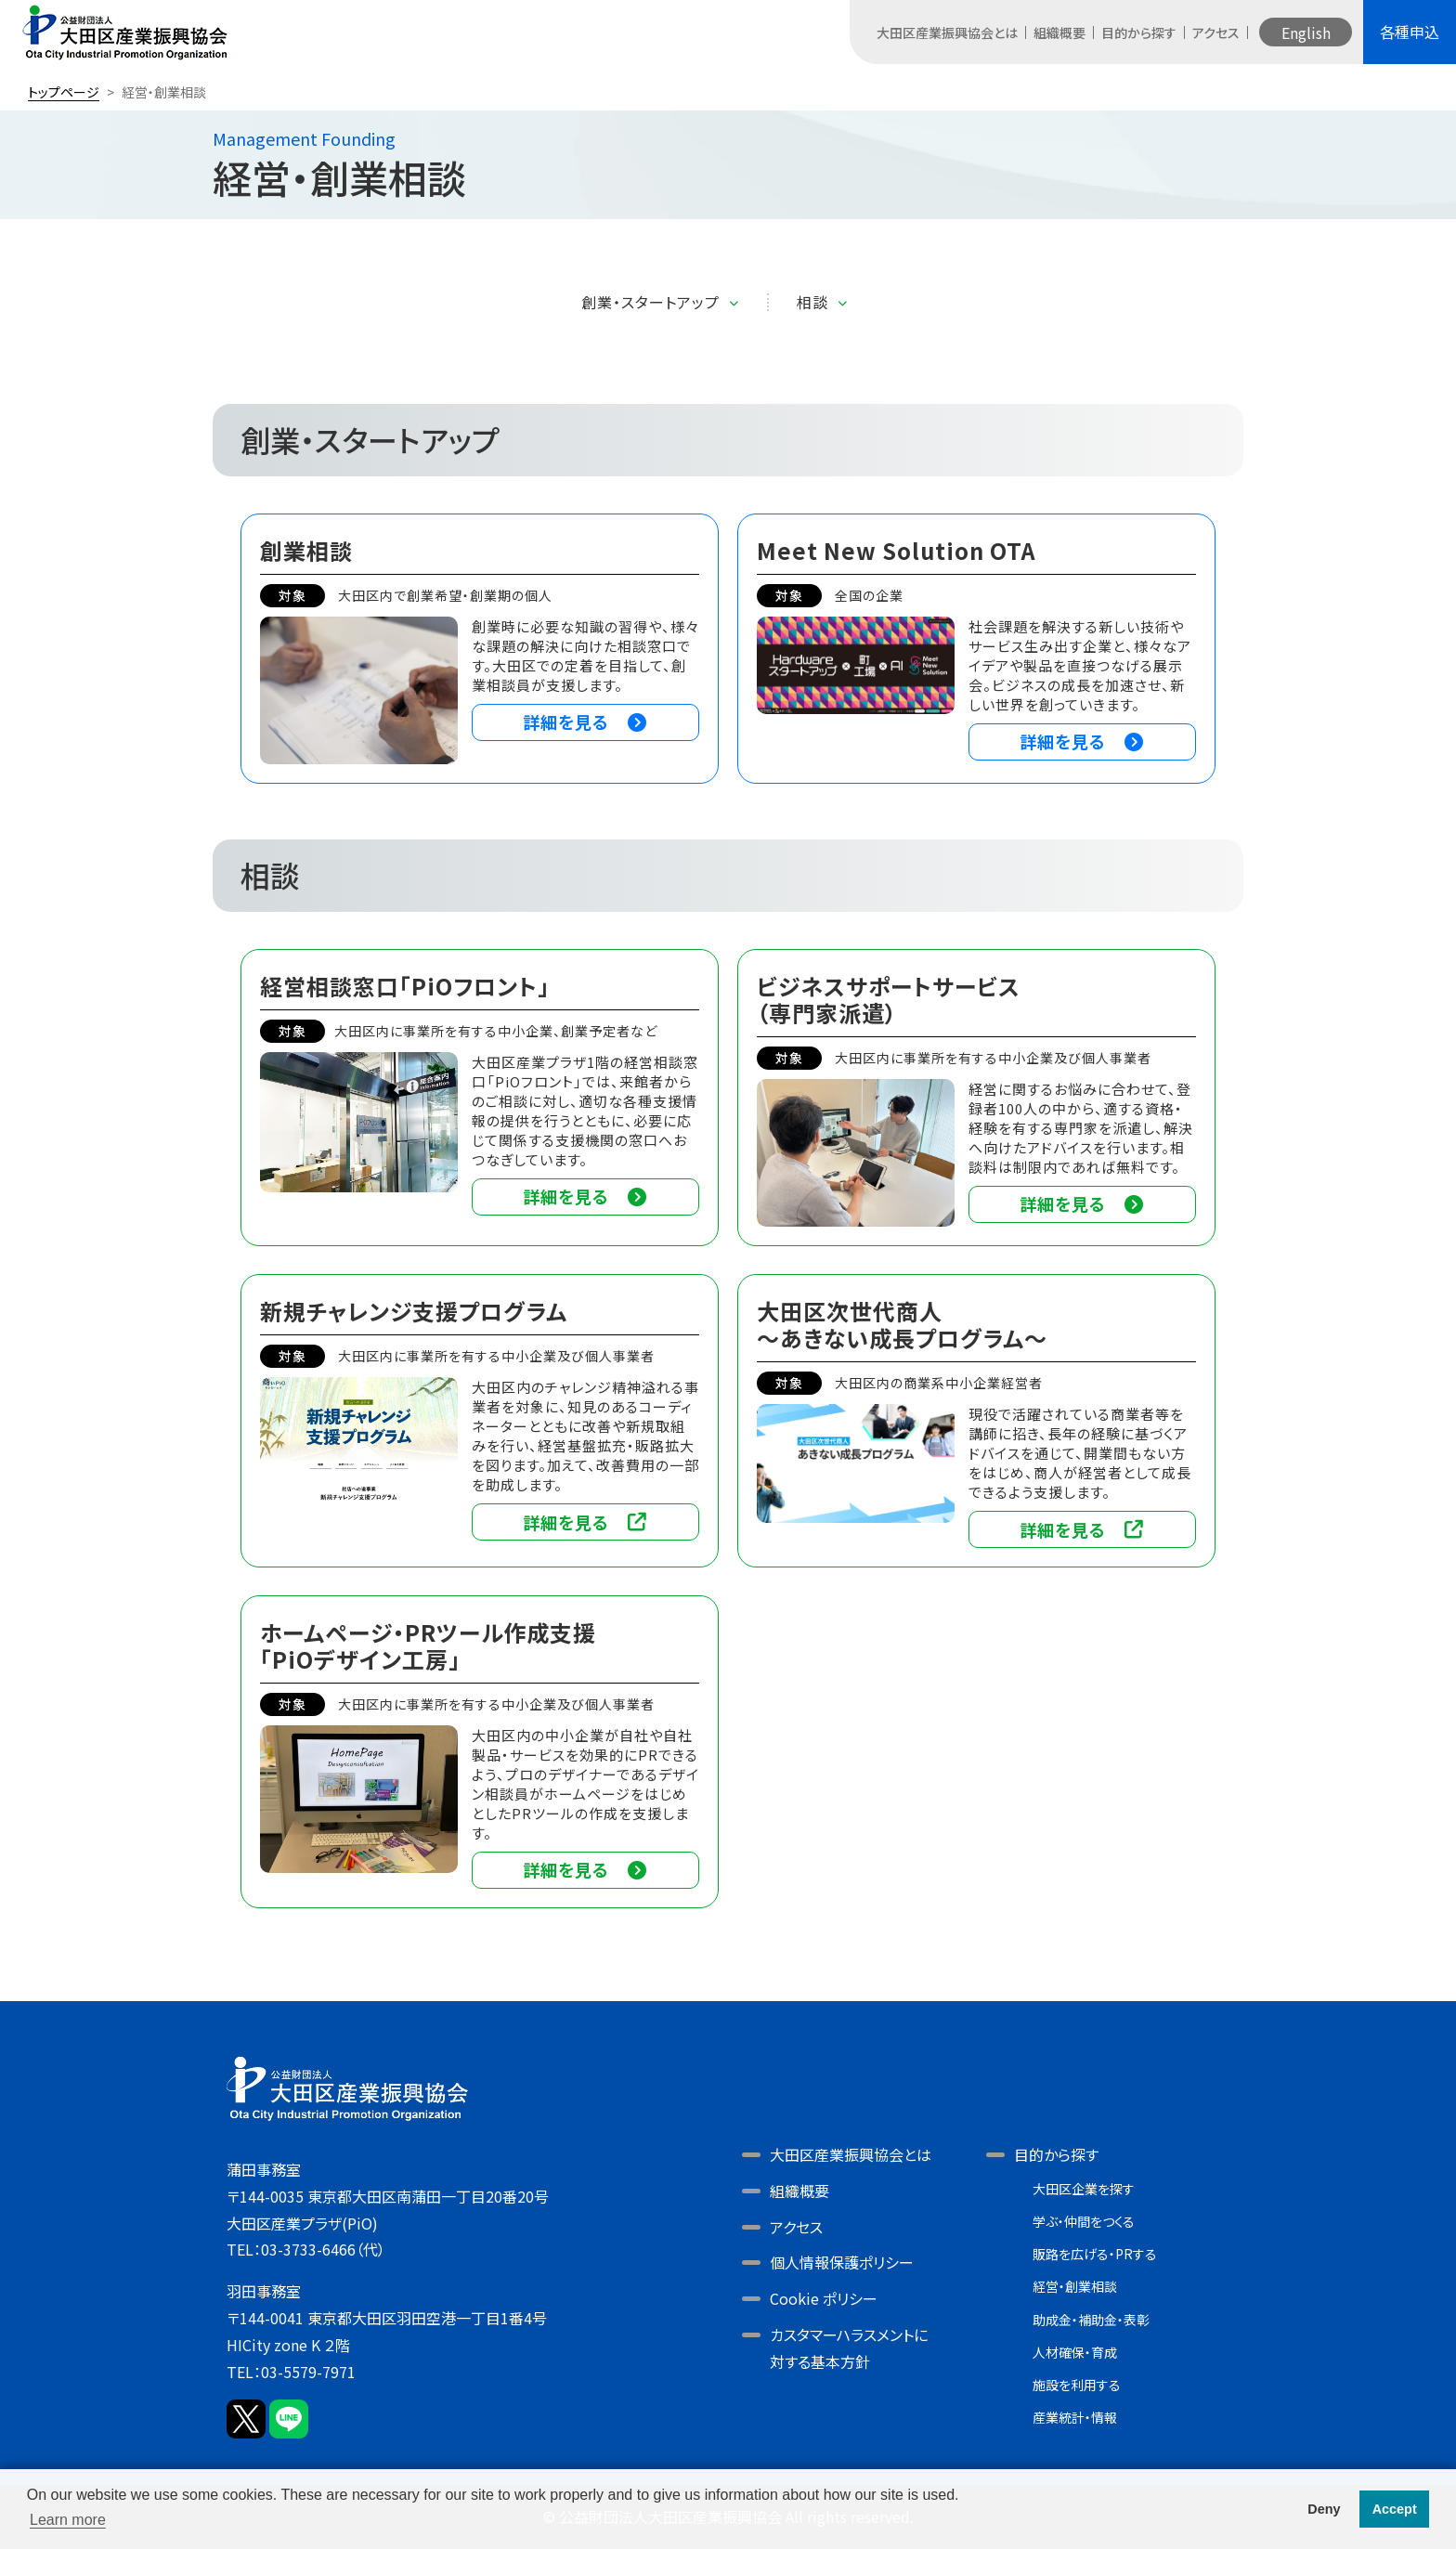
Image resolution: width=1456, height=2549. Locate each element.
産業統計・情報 (1075, 2417)
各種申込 (1409, 31)
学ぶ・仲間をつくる (1084, 2221)
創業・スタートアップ (650, 302)
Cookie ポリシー (824, 2298)
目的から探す (1138, 32)
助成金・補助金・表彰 (1091, 2319)
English (1306, 32)
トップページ (63, 92)
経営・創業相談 (1075, 2286)
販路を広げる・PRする (1095, 2253)
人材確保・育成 (1075, 2352)
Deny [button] (1323, 2509)
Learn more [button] (68, 2520)
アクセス (1216, 32)
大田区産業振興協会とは (947, 32)
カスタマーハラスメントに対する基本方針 (849, 2348)
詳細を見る (585, 721)
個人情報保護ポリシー (842, 2262)
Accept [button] (1394, 2509)
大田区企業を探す (1084, 2188)
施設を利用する (1077, 2384)
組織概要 (1060, 32)
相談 (812, 302)
